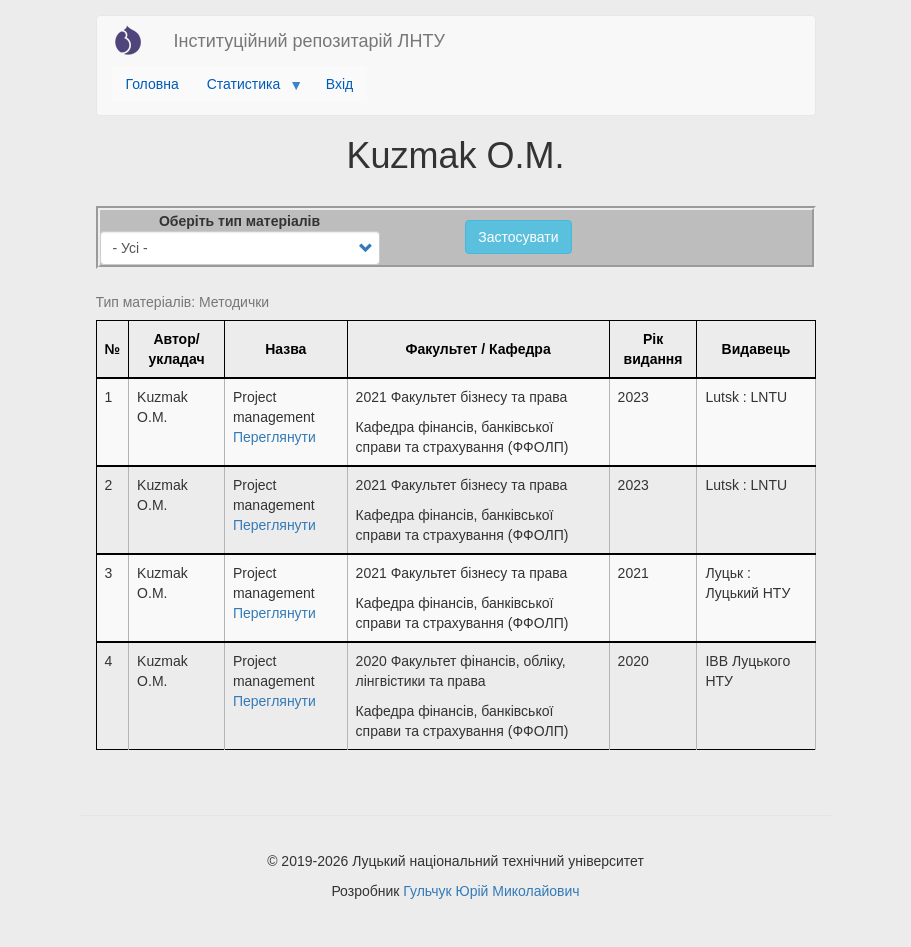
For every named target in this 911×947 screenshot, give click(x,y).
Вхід (339, 84)
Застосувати (518, 237)
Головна (152, 84)
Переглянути (274, 437)
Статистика (247, 89)
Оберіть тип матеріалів (239, 221)
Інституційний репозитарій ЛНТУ (309, 41)
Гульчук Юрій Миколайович (491, 891)
